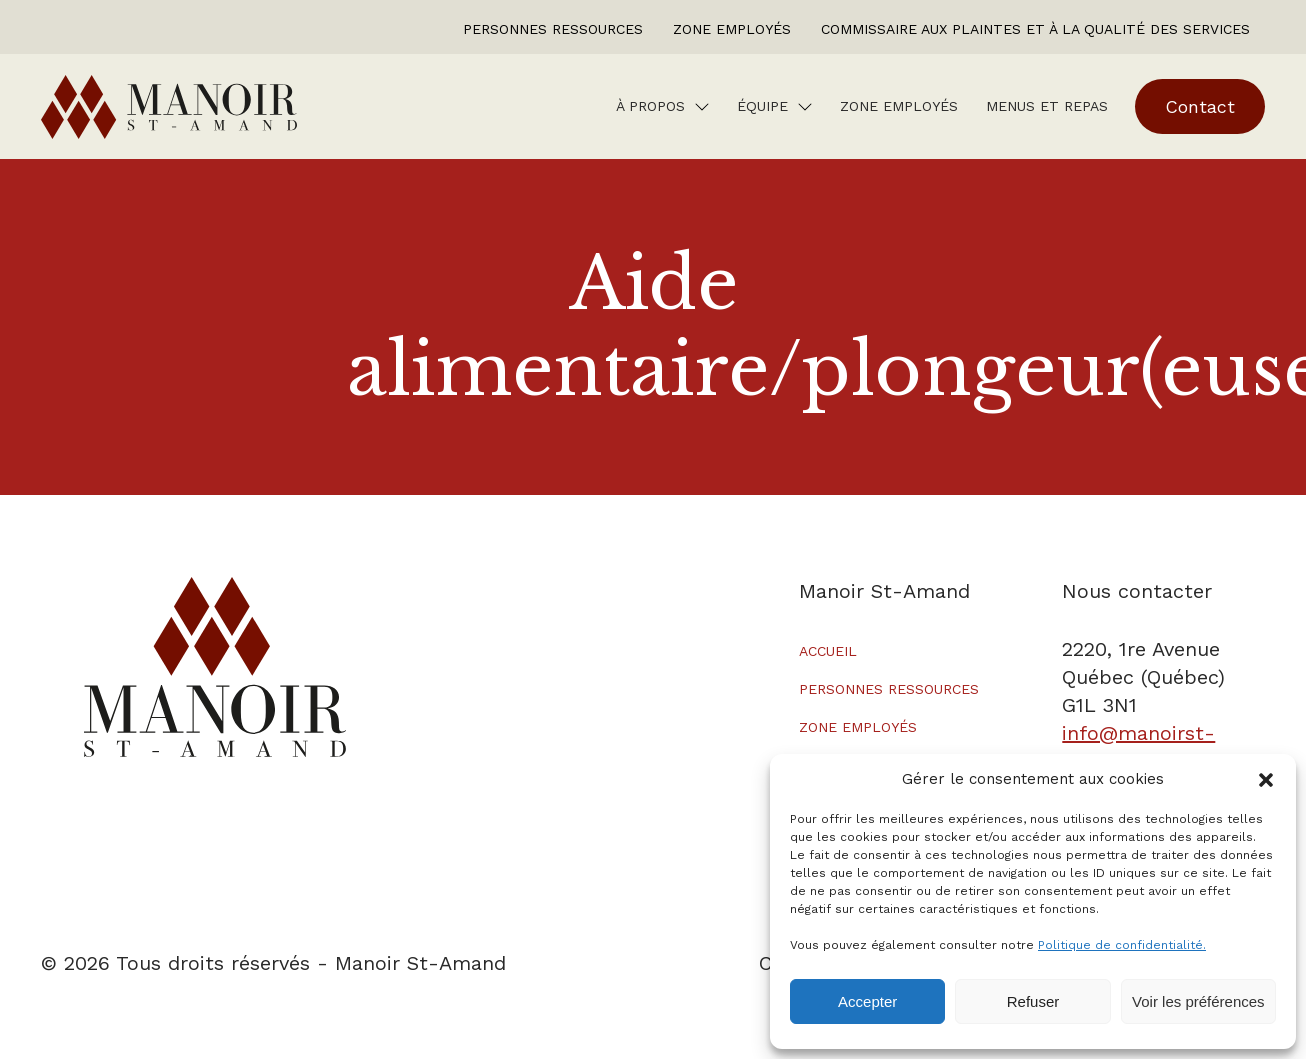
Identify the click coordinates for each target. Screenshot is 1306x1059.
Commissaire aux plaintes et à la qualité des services (1035, 29)
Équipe (762, 106)
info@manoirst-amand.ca (1138, 747)
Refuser (1033, 1001)
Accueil (828, 651)
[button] (1266, 780)
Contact (1200, 106)
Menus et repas (1047, 106)
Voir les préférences (1198, 1001)
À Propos (650, 106)
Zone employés (732, 29)
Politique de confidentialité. (1122, 945)
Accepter (867, 1001)
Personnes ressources (553, 29)
